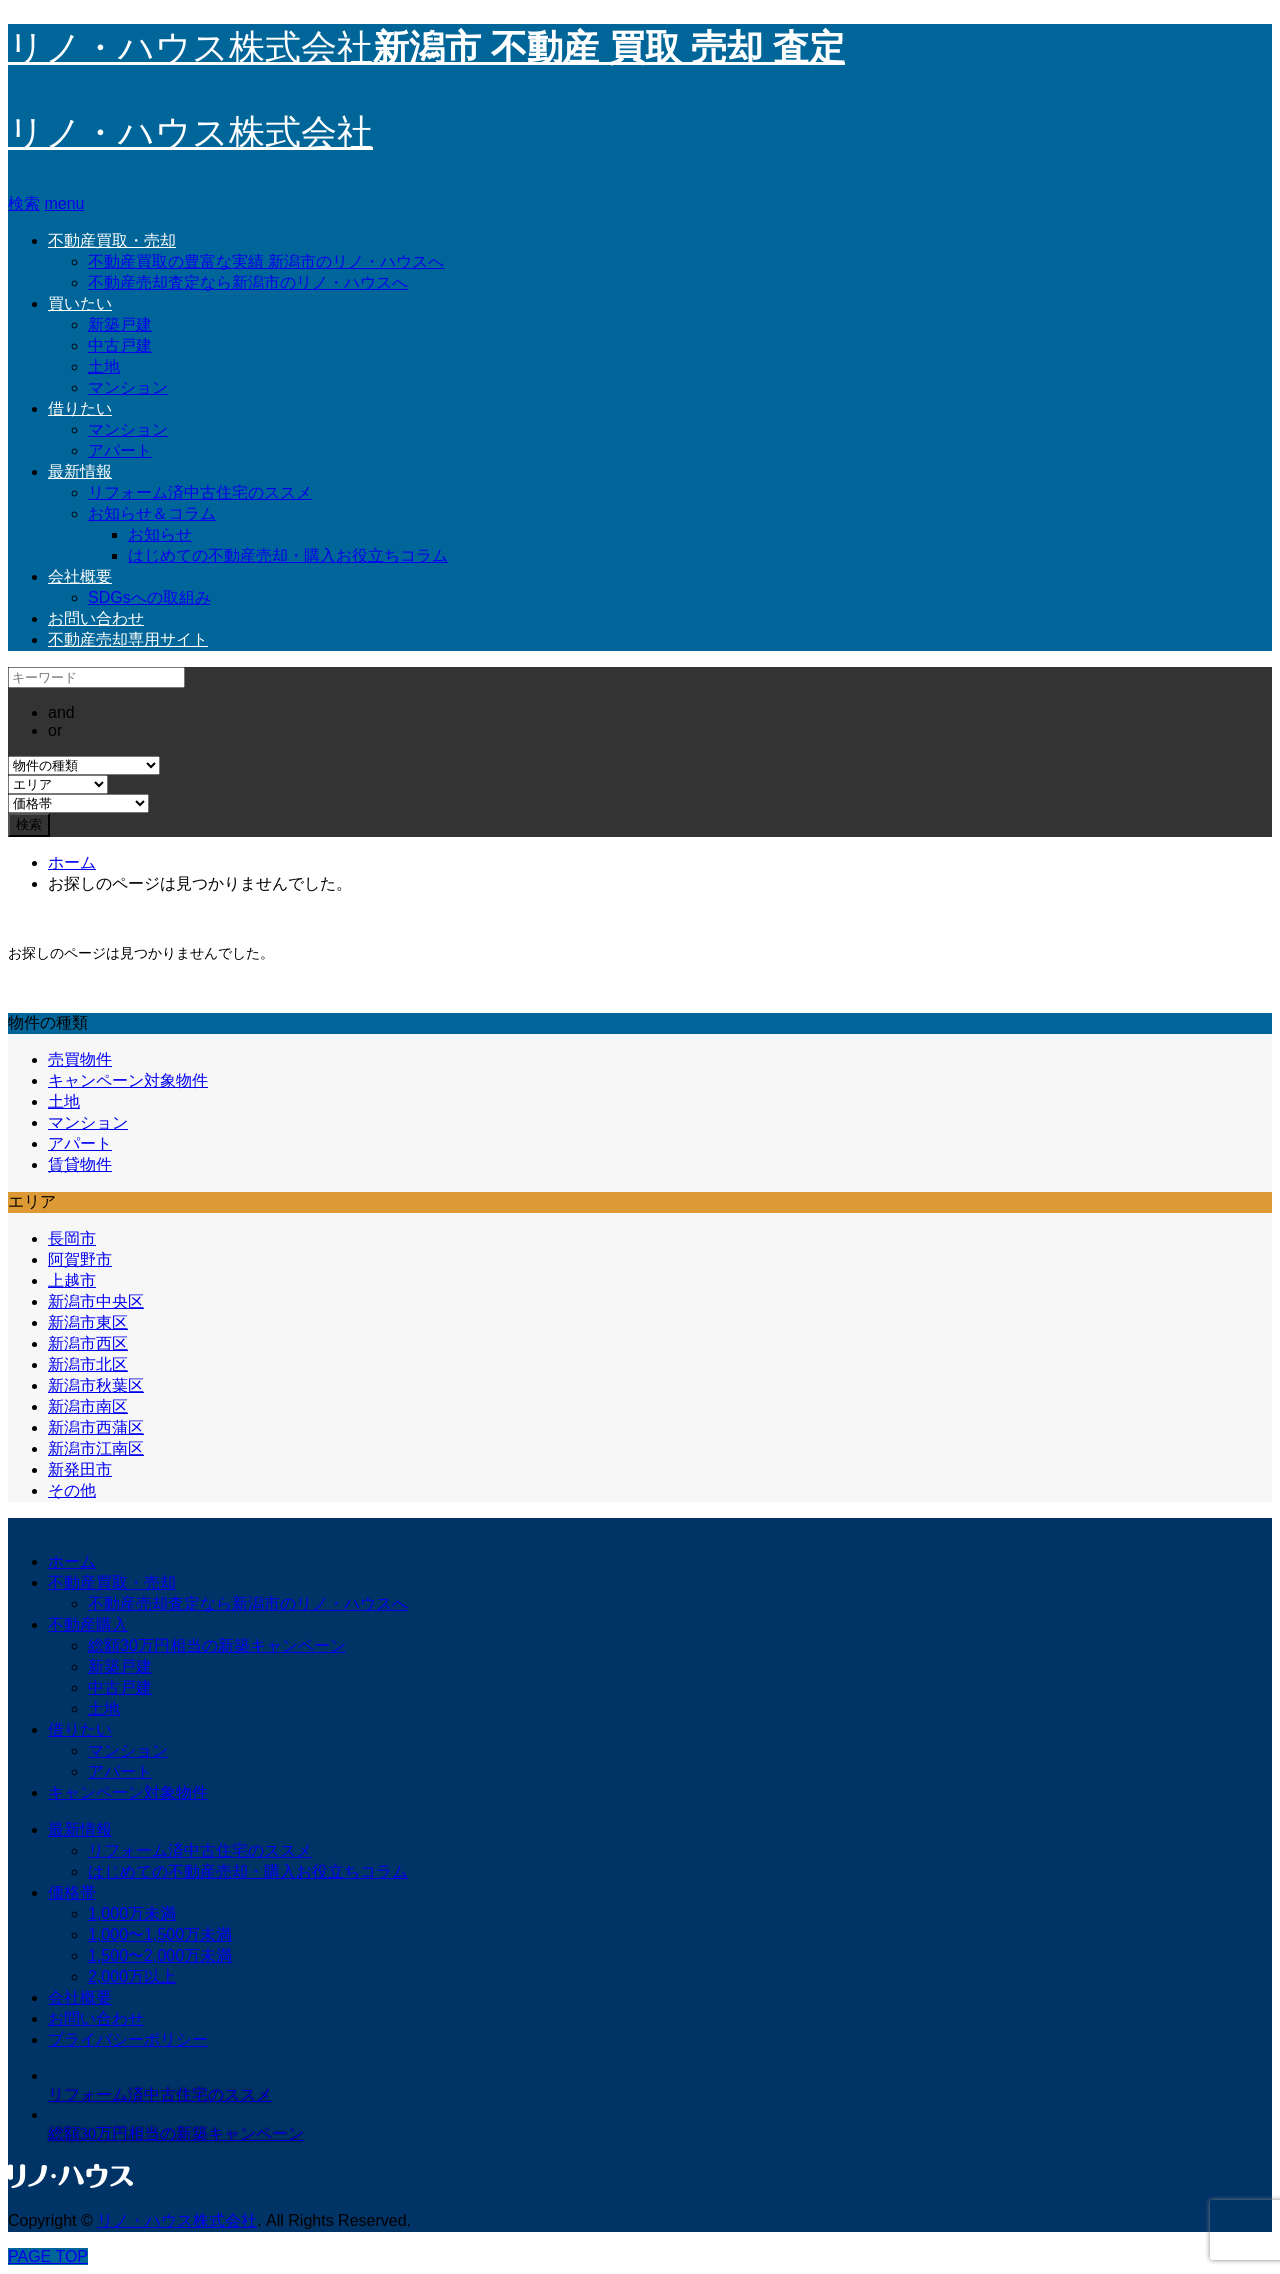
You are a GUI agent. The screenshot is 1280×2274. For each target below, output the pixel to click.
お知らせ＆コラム (152, 513)
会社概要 (80, 576)
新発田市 (80, 1469)
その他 (72, 1490)
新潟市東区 (88, 1322)
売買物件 (80, 1059)
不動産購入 (88, 1624)
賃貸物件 (80, 1164)
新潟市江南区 (96, 1448)
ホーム (72, 1561)
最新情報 (80, 471)
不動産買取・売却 (112, 240)
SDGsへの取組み (149, 597)
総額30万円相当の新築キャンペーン (217, 1645)
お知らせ (160, 534)
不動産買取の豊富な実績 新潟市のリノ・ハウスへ (266, 261)
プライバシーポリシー (128, 2039)
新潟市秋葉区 (96, 1385)
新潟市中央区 (96, 1301)
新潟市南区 (88, 1406)
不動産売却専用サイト (128, 639)
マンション (128, 387)
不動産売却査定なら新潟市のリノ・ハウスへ (248, 282)
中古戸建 (120, 345)
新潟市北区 (88, 1364)
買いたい (80, 303)
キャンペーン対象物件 (128, 1080)
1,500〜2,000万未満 (160, 1955)
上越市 (72, 1280)
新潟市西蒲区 (96, 1427)
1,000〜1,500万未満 (160, 1934)
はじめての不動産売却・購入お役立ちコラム (288, 555)
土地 (104, 366)
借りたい (80, 408)
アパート (120, 450)
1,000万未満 (132, 1913)
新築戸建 (120, 324)
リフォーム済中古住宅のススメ (200, 492)
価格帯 (72, 1892)
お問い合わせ (96, 618)
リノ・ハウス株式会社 (190, 133)
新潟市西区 (88, 1343)
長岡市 (72, 1238)
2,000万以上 (132, 1976)
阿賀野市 (80, 1259)
